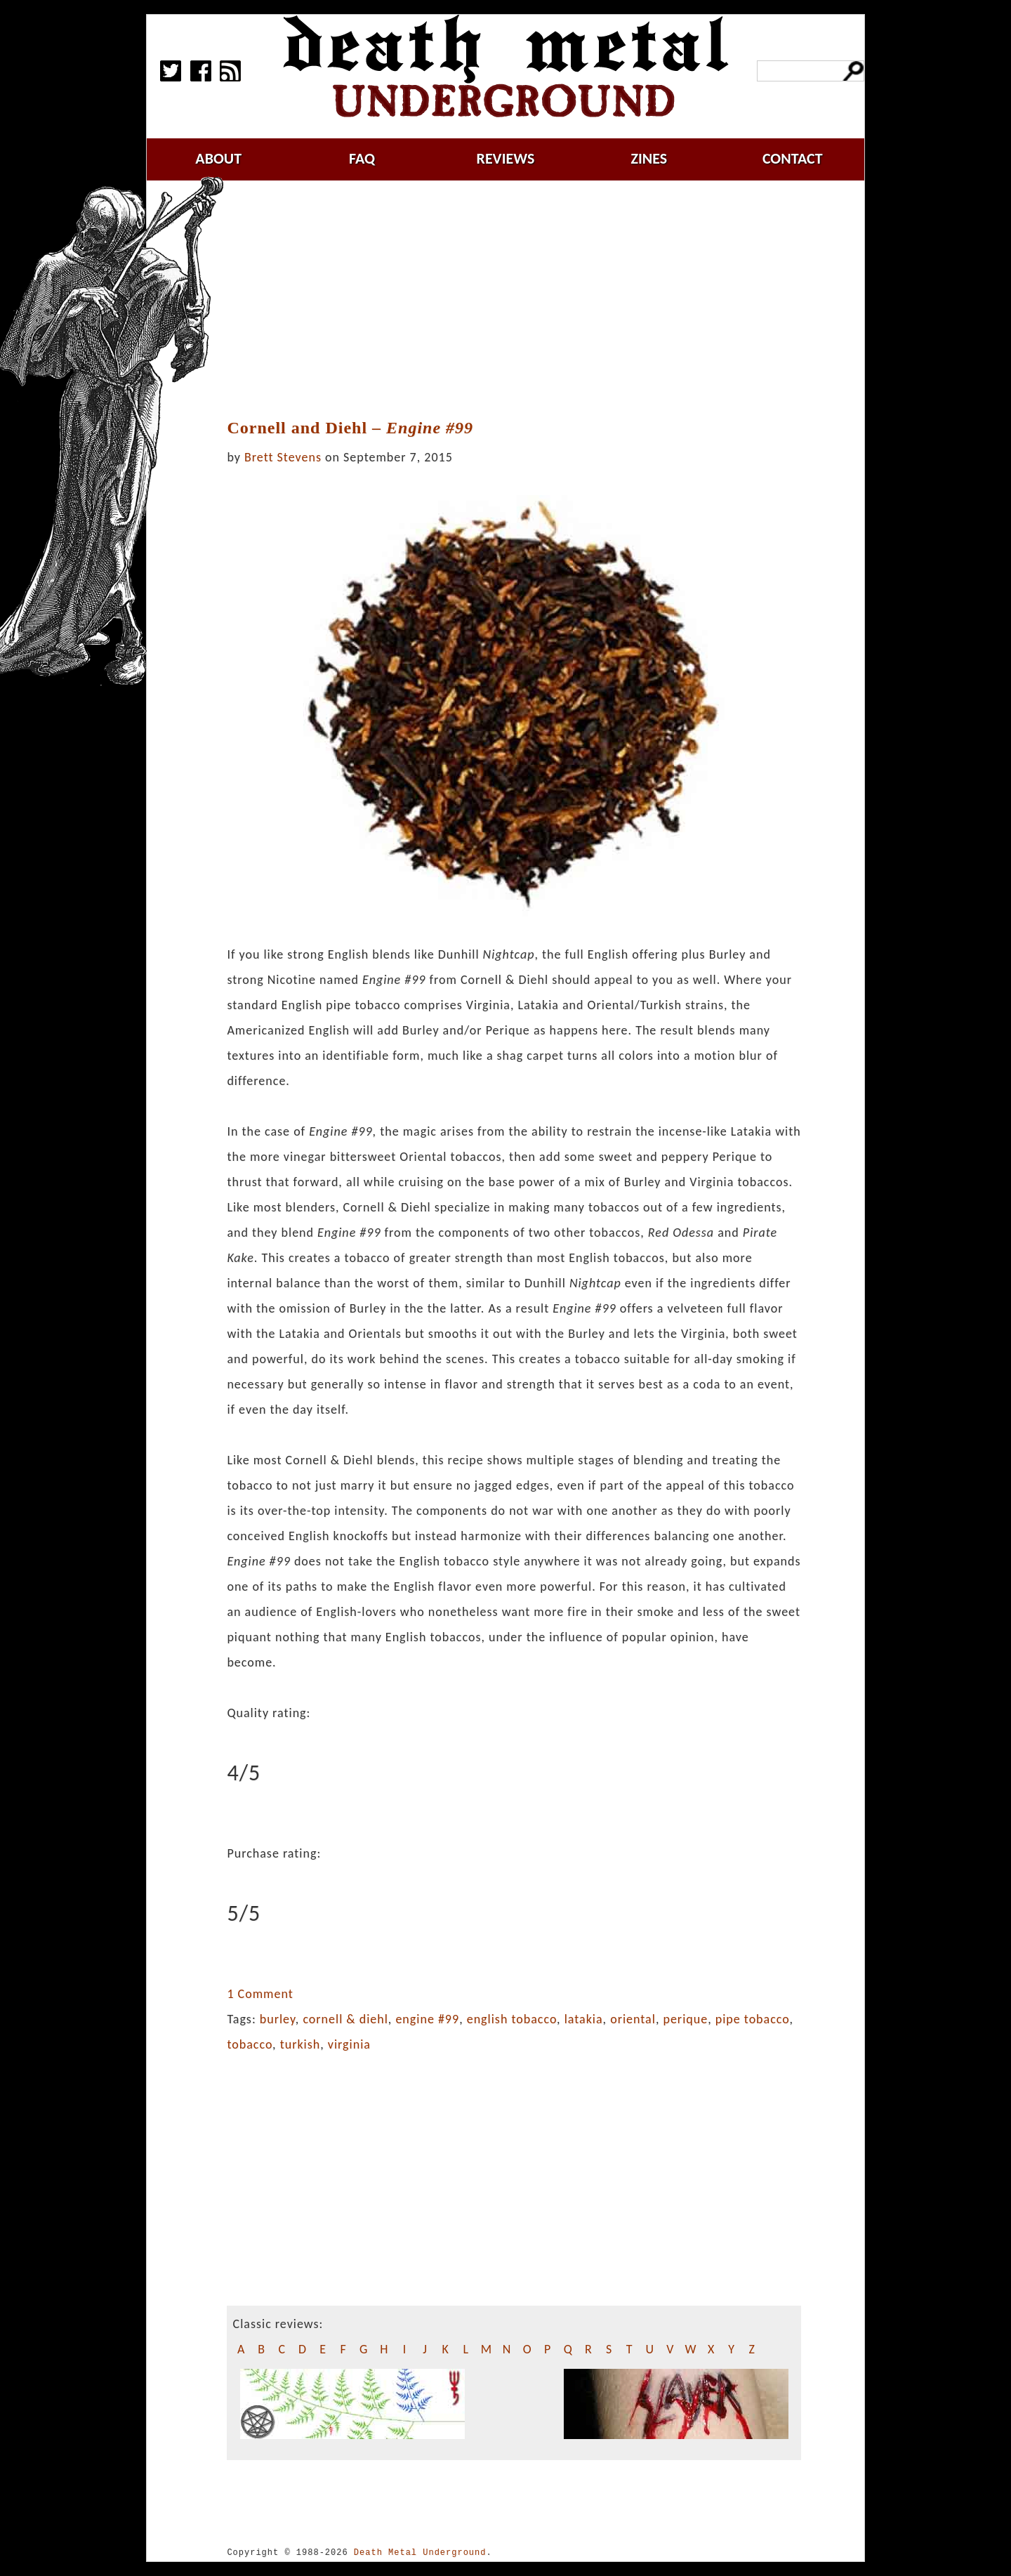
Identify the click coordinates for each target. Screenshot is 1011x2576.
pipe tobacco (752, 2019)
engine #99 (427, 2019)
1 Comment (260, 1994)
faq (362, 158)
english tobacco (512, 2019)
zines (648, 158)
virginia (349, 2044)
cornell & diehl (345, 2019)
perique (685, 2019)
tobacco (249, 2044)
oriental (633, 2019)
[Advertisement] (522, 300)
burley (278, 2019)
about (218, 158)
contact (792, 158)
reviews (506, 158)
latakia (583, 2019)
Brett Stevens (283, 457)
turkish (300, 2044)
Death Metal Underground (420, 2552)
